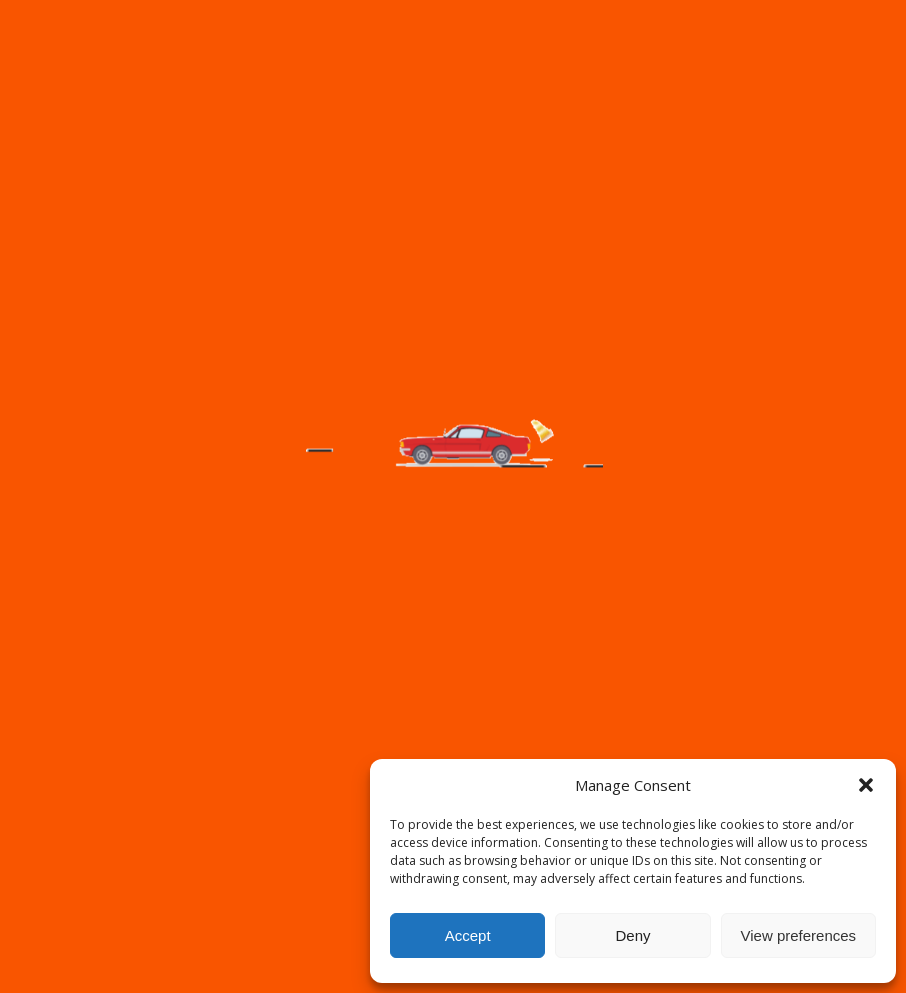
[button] (866, 785)
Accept (468, 935)
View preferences (799, 935)
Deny (632, 935)
